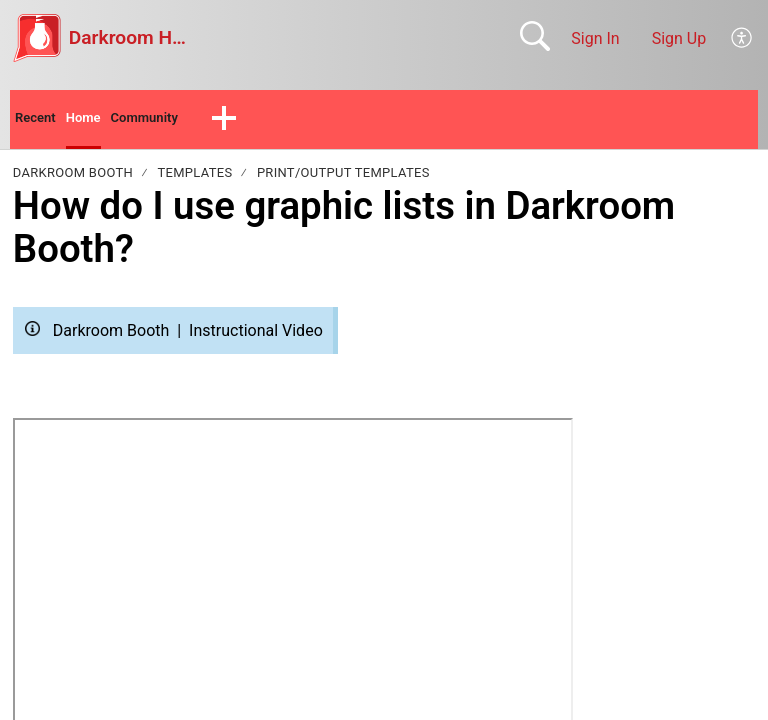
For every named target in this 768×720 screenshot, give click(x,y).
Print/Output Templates (343, 177)
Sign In (595, 38)
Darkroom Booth (73, 177)
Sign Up (679, 38)
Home (96, 120)
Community (169, 120)
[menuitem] (742, 38)
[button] (257, 122)
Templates (195, 177)
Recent (40, 120)
